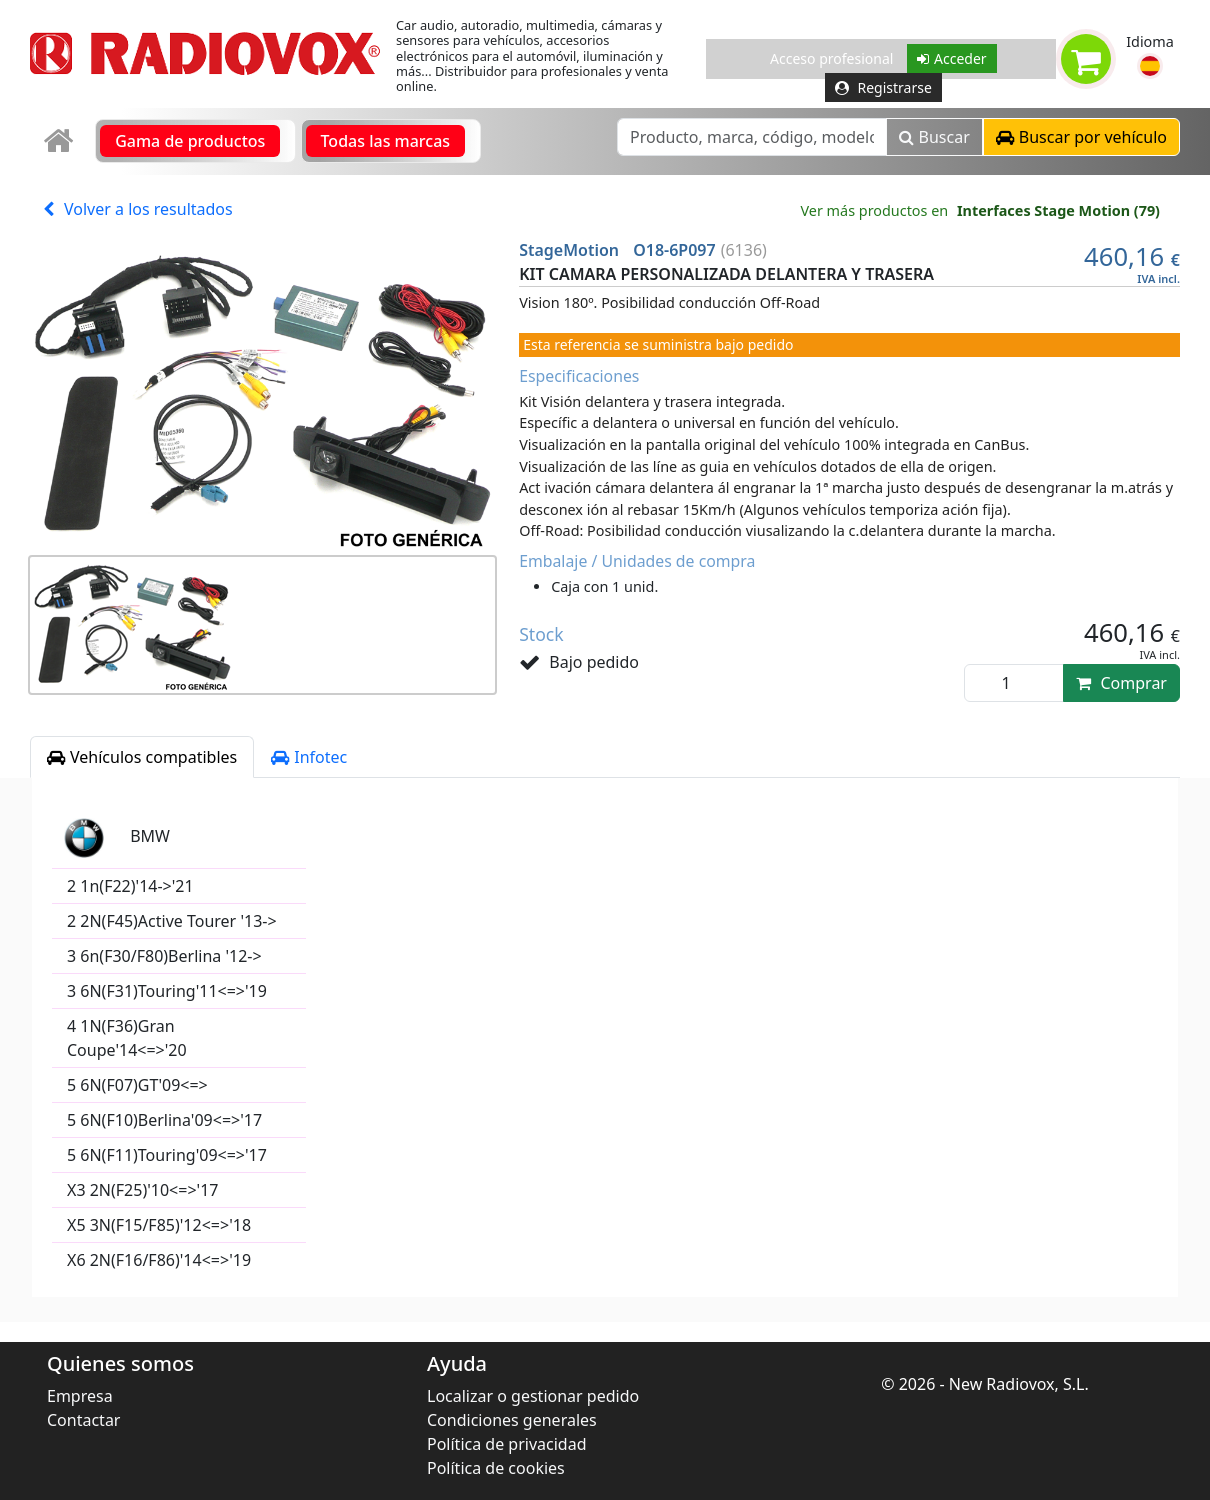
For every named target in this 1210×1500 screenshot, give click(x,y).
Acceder (952, 58)
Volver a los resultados (138, 209)
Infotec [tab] (309, 757)
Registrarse (883, 87)
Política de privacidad (507, 1444)
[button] (1150, 66)
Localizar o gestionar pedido (533, 1396)
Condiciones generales (512, 1420)
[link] (60, 141)
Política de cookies (496, 1468)
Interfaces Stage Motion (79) (1058, 210)
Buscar (934, 137)
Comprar (1121, 683)
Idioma (1150, 41)
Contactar (83, 1420)
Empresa (80, 1396)
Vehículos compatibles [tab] (142, 757)
